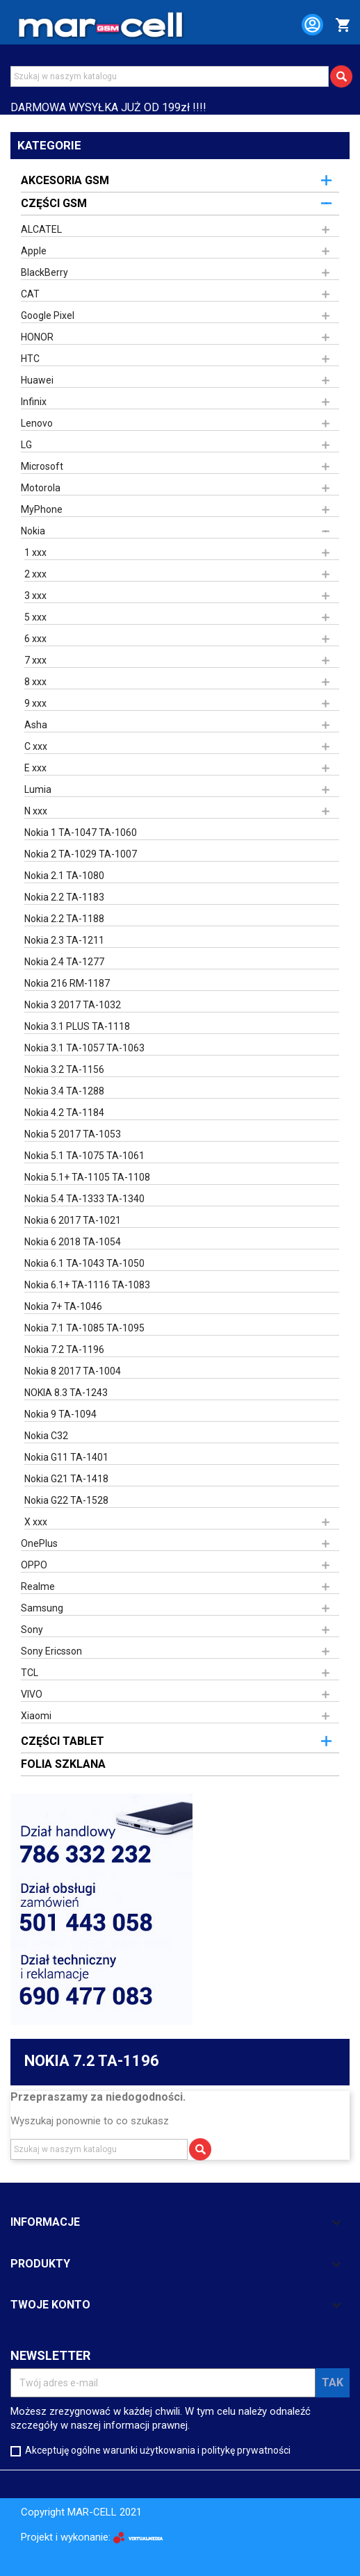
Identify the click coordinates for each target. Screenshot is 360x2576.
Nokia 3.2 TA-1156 (64, 1069)
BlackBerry (44, 272)
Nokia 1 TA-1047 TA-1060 (80, 832)
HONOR (37, 337)
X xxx (35, 1521)
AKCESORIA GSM (65, 180)
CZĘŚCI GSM (54, 203)
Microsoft (42, 466)
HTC (30, 358)
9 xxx (35, 703)
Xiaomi (36, 1715)
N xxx (35, 811)
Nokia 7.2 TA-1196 (64, 1349)
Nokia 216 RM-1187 (67, 983)
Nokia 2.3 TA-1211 (64, 940)
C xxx (35, 746)
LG (26, 444)
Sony (32, 1629)
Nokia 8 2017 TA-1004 (72, 1371)
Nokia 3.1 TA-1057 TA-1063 (84, 1047)
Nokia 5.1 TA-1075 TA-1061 (84, 1155)
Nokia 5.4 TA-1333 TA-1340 (84, 1198)
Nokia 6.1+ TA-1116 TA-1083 (87, 1284)
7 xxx (35, 660)
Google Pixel (47, 315)
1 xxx (35, 552)
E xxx (35, 767)
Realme (38, 1586)
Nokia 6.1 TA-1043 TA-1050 (84, 1263)
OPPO (34, 1564)
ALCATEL (41, 229)
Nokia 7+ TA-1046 (63, 1306)
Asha (35, 724)
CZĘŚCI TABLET (62, 1741)
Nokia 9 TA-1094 (60, 1414)
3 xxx (35, 595)
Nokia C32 (46, 1435)
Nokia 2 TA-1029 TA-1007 (80, 854)
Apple (34, 250)
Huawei (37, 380)
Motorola (40, 487)
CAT (30, 294)
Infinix (34, 401)
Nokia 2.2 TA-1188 (64, 918)
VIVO (31, 1694)
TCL (29, 1672)
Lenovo (37, 423)
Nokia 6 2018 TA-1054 (72, 1241)
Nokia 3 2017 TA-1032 (72, 1004)
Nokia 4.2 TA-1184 (64, 1112)
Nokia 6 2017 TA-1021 (72, 1220)
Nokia (33, 530)
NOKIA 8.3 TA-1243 (66, 1392)
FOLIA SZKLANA (63, 1764)
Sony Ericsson (51, 1651)
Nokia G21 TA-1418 (66, 1478)
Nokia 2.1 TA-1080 (64, 875)
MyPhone (42, 509)
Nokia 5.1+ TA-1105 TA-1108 (87, 1177)
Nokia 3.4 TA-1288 (64, 1091)
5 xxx (35, 617)
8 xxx (35, 681)
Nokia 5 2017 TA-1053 (72, 1134)
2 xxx (35, 574)
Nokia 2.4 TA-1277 (64, 961)
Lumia (37, 789)
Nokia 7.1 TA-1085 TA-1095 (84, 1328)
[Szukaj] (169, 76)
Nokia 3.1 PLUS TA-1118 (77, 1026)
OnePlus (39, 1543)
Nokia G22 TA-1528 (66, 1500)
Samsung (42, 1608)
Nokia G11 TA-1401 (66, 1457)
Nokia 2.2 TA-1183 (64, 897)
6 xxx (35, 638)
